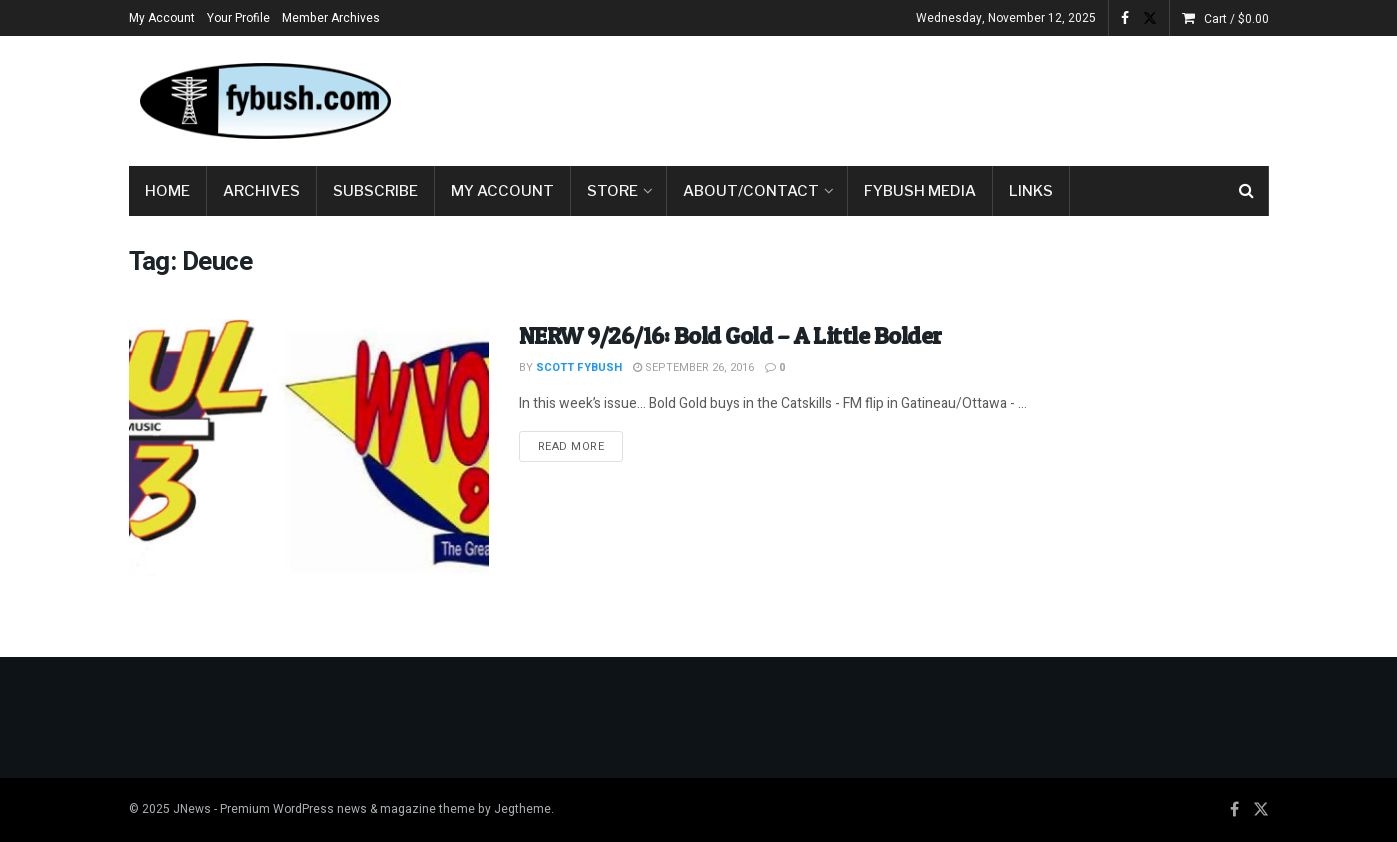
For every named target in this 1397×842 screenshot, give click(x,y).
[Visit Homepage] (264, 101)
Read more (581, 446)
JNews (192, 809)
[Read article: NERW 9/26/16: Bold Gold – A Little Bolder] (309, 447)
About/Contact (751, 191)
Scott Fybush (579, 367)
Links (1031, 191)
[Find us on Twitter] (1261, 810)
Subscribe (375, 191)
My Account (162, 18)
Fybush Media (920, 191)
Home (167, 191)
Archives (261, 191)
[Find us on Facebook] (1234, 810)
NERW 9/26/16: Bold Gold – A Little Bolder (730, 335)
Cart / (1236, 19)
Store (612, 191)
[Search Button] (1246, 191)
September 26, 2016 (693, 367)
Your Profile (238, 18)
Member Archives (331, 18)
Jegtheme (522, 809)
